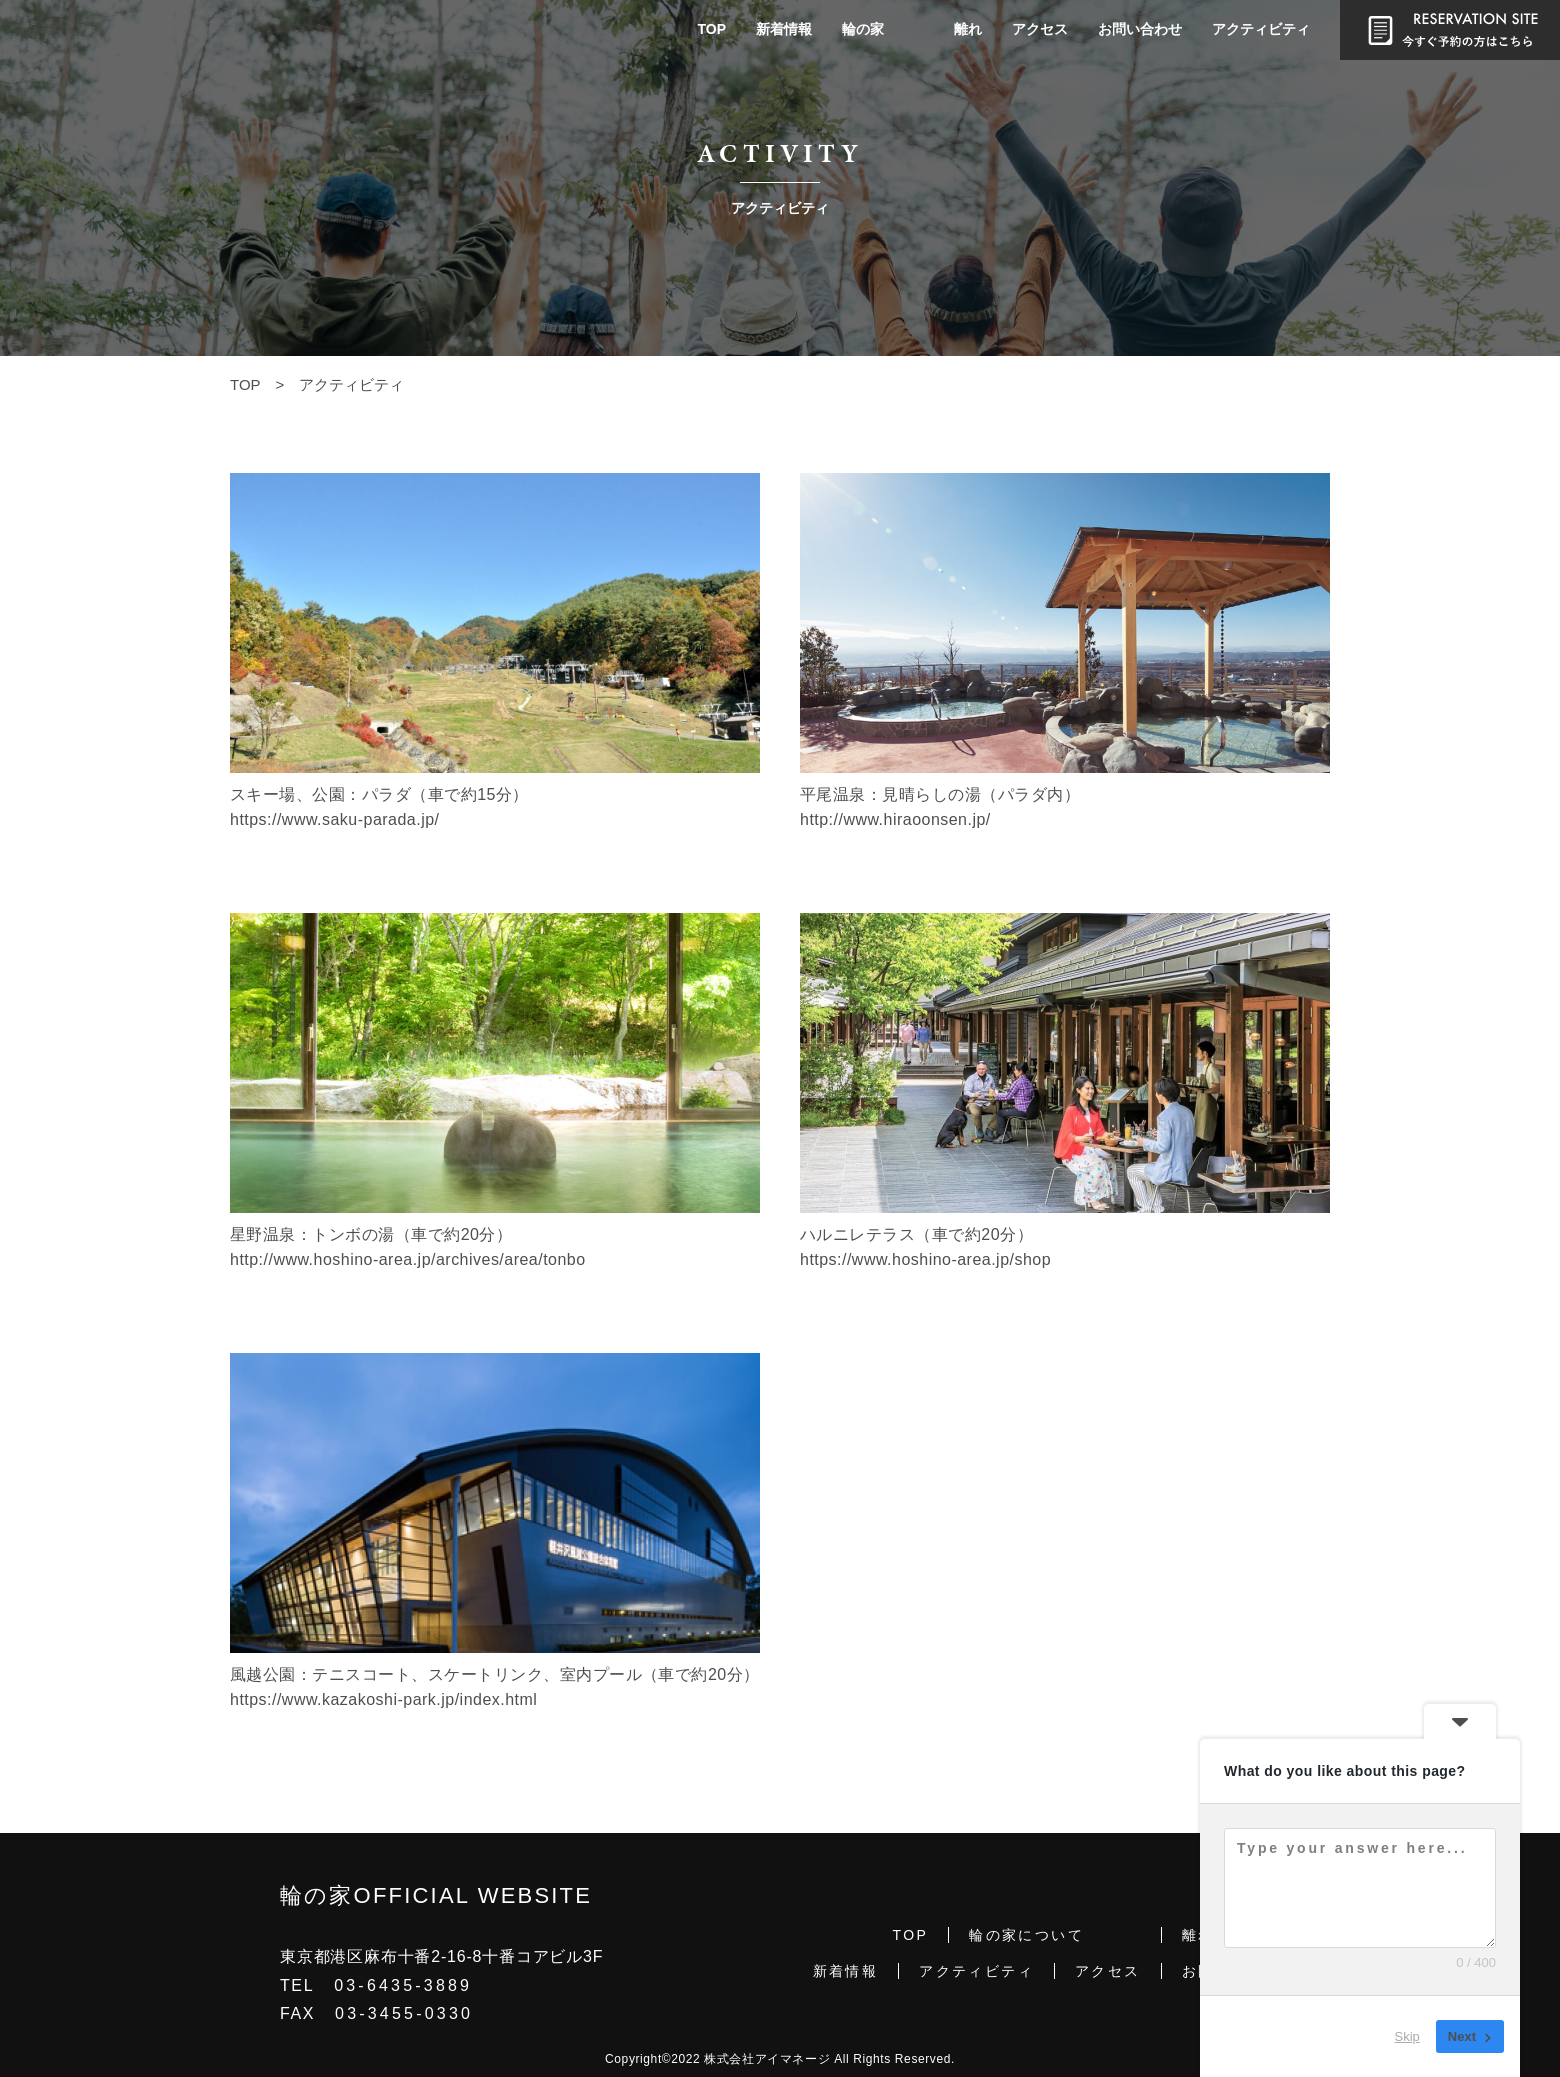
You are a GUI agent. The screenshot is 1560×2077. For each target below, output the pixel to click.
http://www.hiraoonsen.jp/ (895, 819)
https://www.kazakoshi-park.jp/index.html (383, 1699)
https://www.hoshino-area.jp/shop (925, 1259)
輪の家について (1026, 1935)
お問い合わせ (1140, 29)
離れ (968, 29)
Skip (1407, 2036)
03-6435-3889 (403, 1985)
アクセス (1040, 29)
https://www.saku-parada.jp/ (335, 819)
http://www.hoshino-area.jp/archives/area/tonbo (408, 1259)
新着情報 (784, 29)
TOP (711, 29)
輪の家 (863, 29)
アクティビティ (1261, 29)
